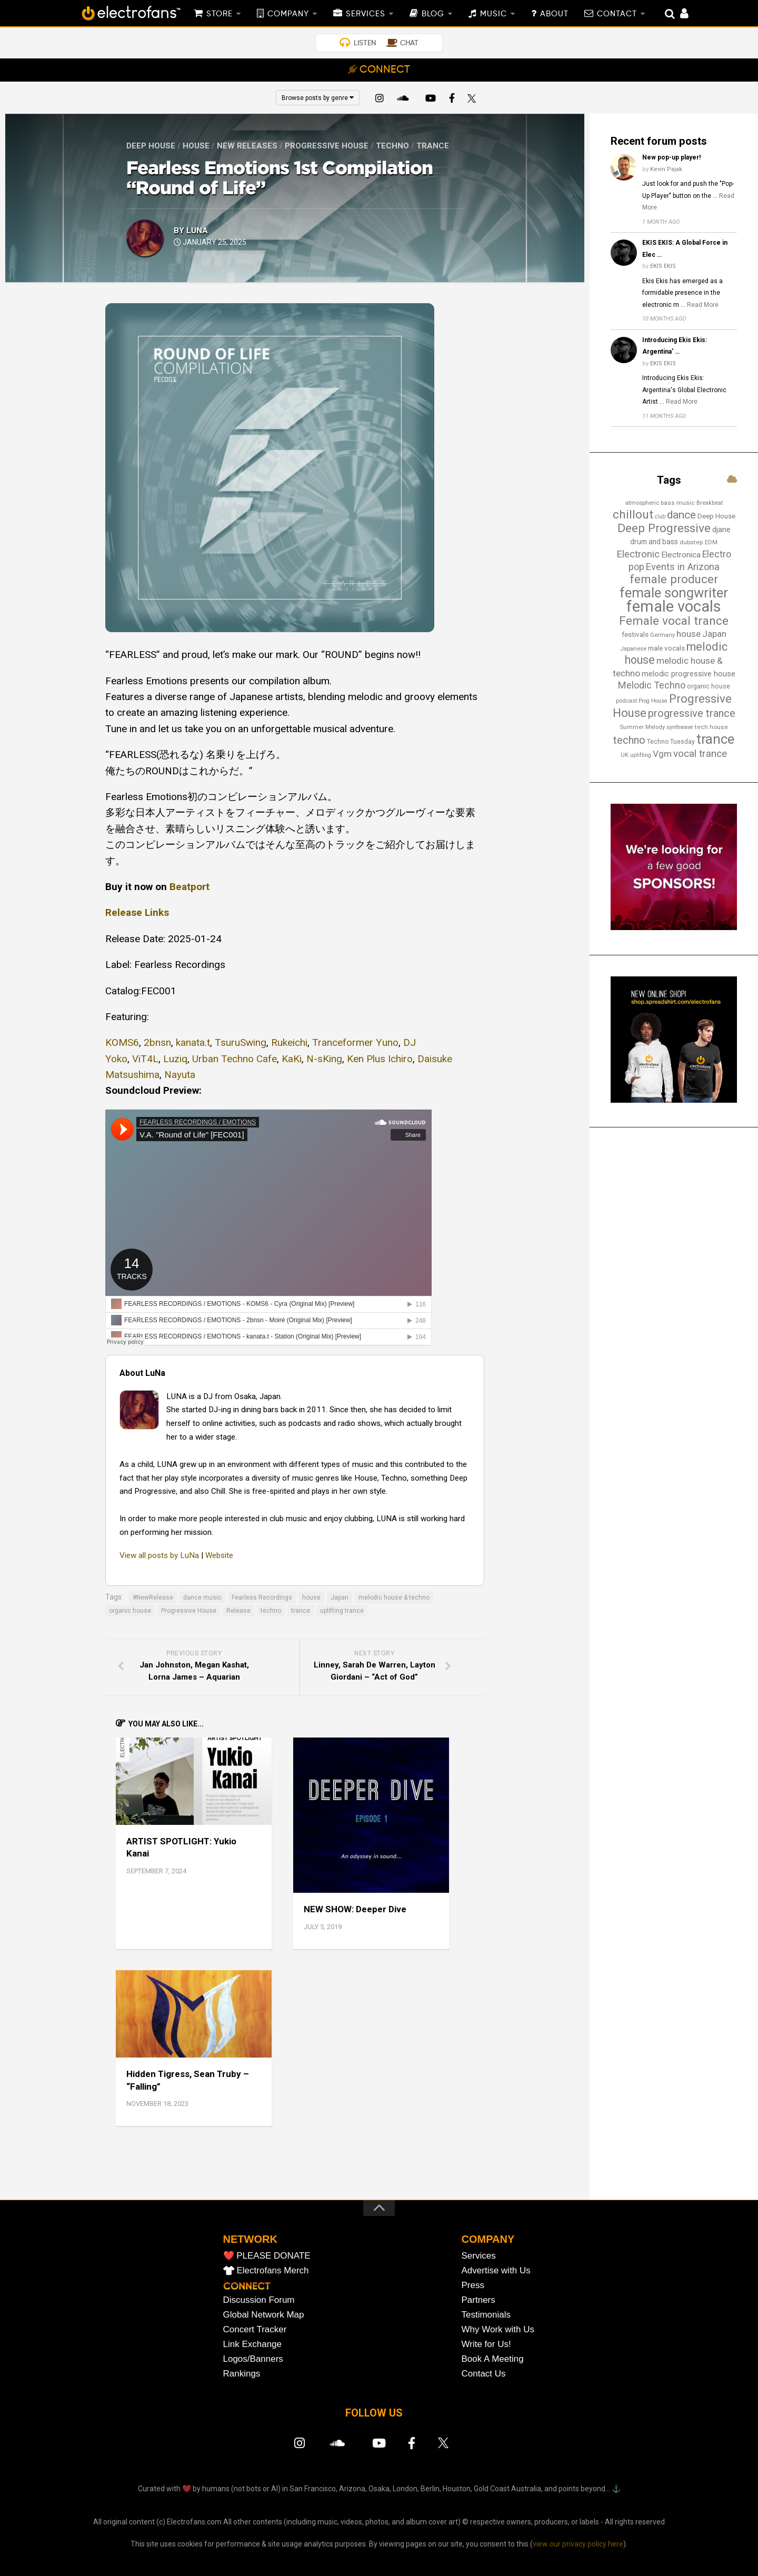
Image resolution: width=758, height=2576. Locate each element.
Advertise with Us (496, 2270)
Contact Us (484, 2374)
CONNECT (385, 70)
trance (300, 1610)
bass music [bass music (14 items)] (678, 502)
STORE (219, 14)
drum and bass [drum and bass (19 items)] (654, 541)
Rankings (242, 2374)
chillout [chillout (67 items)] (633, 514)
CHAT (409, 43)
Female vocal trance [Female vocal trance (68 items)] (674, 621)
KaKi (292, 1059)
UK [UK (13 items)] (625, 754)
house (311, 1597)
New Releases (247, 146)
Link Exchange (252, 2344)
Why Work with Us (498, 2329)
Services (479, 2256)
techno (271, 1610)
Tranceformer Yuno (355, 1042)
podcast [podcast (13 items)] (626, 700)
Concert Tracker (255, 2329)
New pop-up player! (671, 157)
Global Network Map (263, 2315)
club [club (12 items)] (660, 516)
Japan (339, 1597)
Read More (703, 304)
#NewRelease (153, 1597)
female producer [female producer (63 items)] (674, 579)
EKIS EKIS (663, 266)
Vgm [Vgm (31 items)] (662, 753)
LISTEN (365, 43)
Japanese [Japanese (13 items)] (633, 648)
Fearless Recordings (262, 1597)
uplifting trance (342, 1610)
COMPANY (288, 14)
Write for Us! (486, 2344)
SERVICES (365, 14)
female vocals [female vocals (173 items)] (673, 606)
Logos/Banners (253, 2359)
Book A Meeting (493, 2359)
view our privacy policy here (578, 2544)
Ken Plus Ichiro (380, 1059)
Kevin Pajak (666, 169)
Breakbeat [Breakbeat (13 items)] (709, 502)
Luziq (175, 1059)
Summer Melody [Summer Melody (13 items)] (642, 727)
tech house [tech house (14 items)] (711, 727)
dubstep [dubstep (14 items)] (691, 542)
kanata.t (193, 1042)
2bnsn (157, 1042)
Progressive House (326, 146)
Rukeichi (289, 1042)
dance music (202, 1597)
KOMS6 (122, 1042)
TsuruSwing (240, 1042)
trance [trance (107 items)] (715, 739)
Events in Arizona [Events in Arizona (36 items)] (683, 566)
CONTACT (617, 14)
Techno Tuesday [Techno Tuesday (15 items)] (671, 741)
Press (473, 2285)
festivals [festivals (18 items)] (635, 634)
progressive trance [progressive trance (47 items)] (691, 713)
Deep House (150, 146)
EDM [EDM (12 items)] (711, 542)
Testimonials (486, 2315)
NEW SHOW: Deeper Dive (355, 1909)
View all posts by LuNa (159, 1555)
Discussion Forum (259, 2300)
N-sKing (324, 1059)
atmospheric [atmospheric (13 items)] (642, 502)
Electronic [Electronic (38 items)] (638, 554)
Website (219, 1555)
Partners (478, 2300)
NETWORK (250, 2239)
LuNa (197, 230)
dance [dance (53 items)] (681, 514)
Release (238, 1610)
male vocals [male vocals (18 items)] (666, 648)
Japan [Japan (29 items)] (714, 633)
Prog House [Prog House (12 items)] (653, 700)
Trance (432, 146)
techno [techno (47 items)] (629, 740)
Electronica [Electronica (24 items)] (681, 555)
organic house (130, 1610)
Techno (392, 146)
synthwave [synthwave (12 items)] (679, 727)
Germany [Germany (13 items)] (662, 634)
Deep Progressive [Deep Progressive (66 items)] (664, 528)
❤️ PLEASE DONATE (267, 2256)
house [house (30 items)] (688, 633)
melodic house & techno (394, 1597)
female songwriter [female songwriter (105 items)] (674, 593)
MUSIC (493, 14)
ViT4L (145, 1059)
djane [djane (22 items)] (721, 529)
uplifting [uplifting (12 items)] (640, 755)
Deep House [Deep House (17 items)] (716, 516)
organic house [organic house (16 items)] (708, 686)
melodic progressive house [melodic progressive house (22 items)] (688, 673)
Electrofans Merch (273, 2270)
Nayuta (179, 1075)
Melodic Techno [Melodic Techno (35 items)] (651, 685)
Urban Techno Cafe (234, 1059)
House (196, 146)
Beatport (189, 887)
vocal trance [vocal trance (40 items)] (700, 753)
